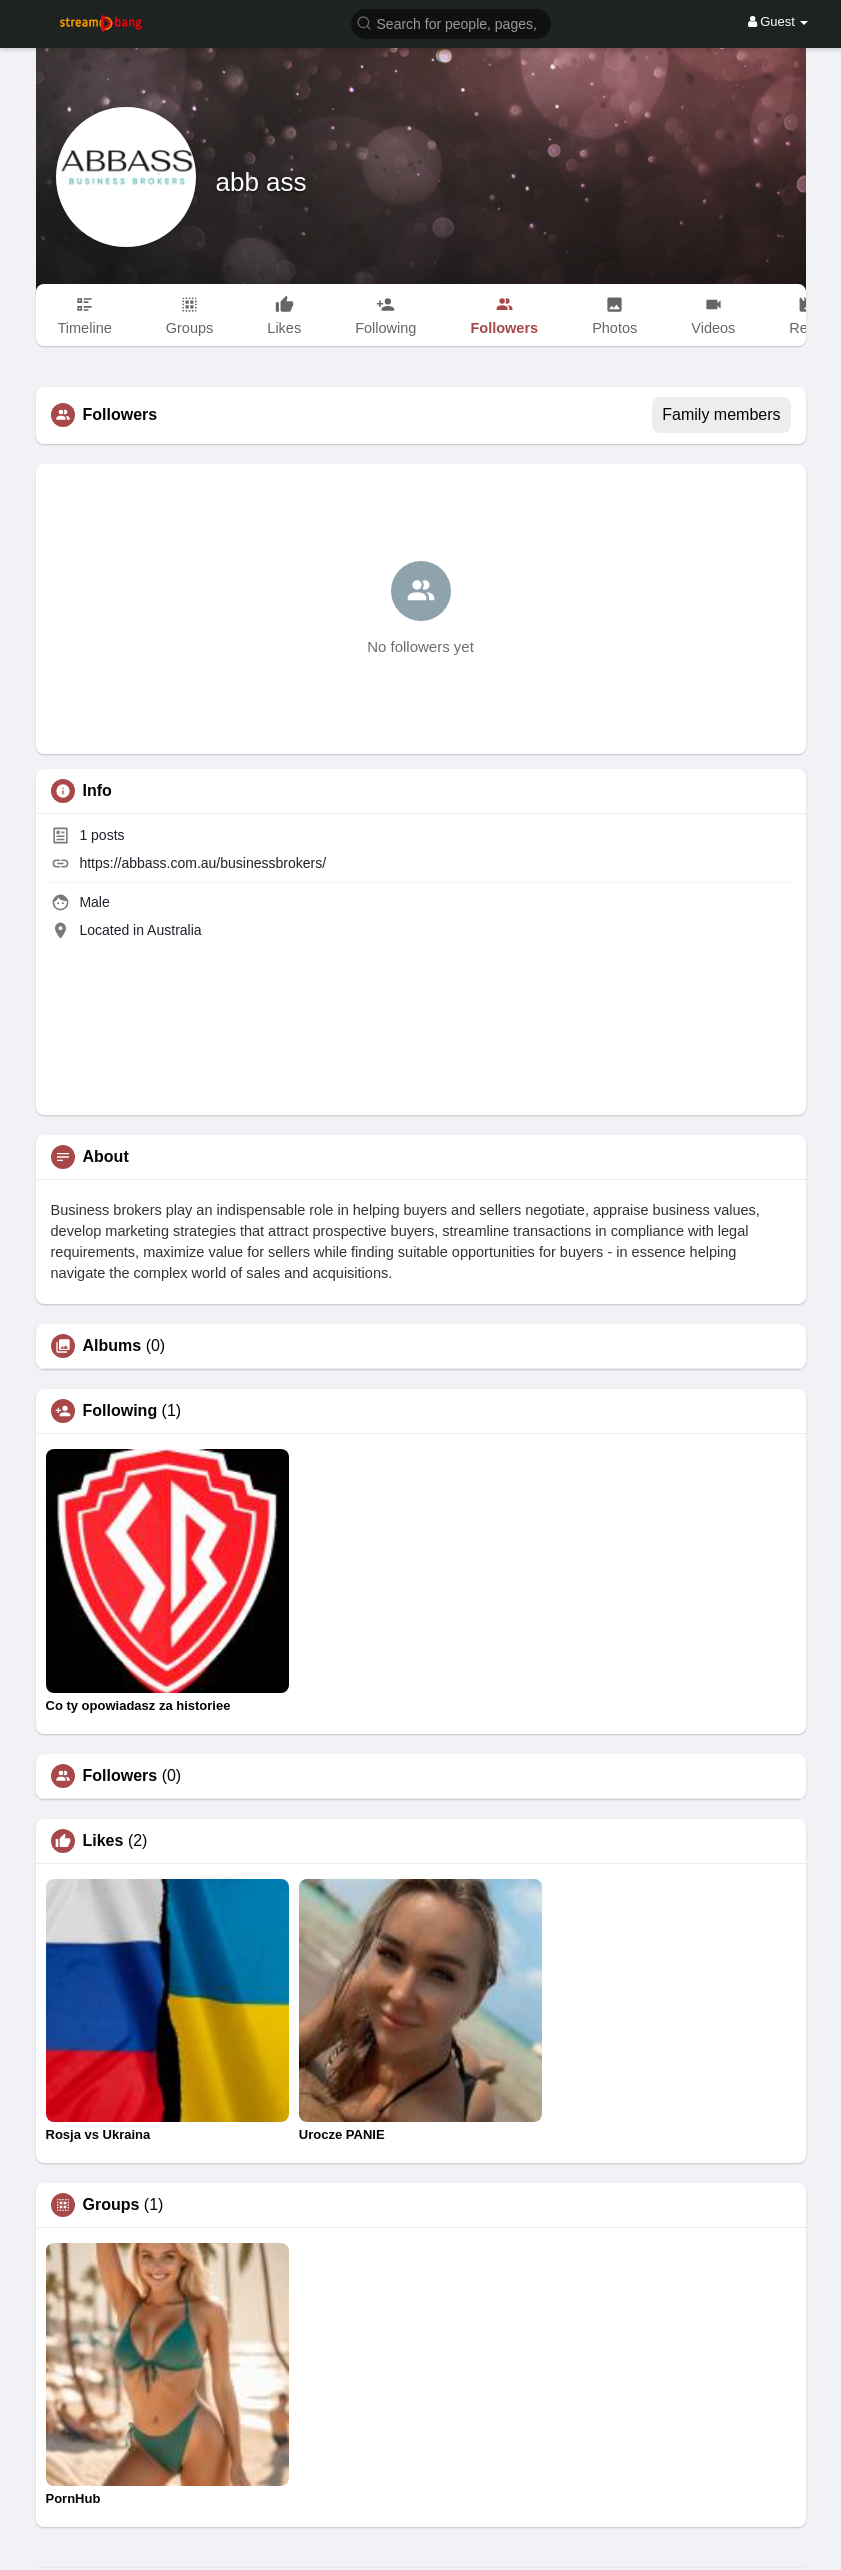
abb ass (261, 182)
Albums (112, 1346)
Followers (120, 1776)
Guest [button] (778, 21)
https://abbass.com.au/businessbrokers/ (202, 863)
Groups (111, 2205)
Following (120, 1411)
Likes (103, 1841)
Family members (721, 414)
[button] (451, 22)
